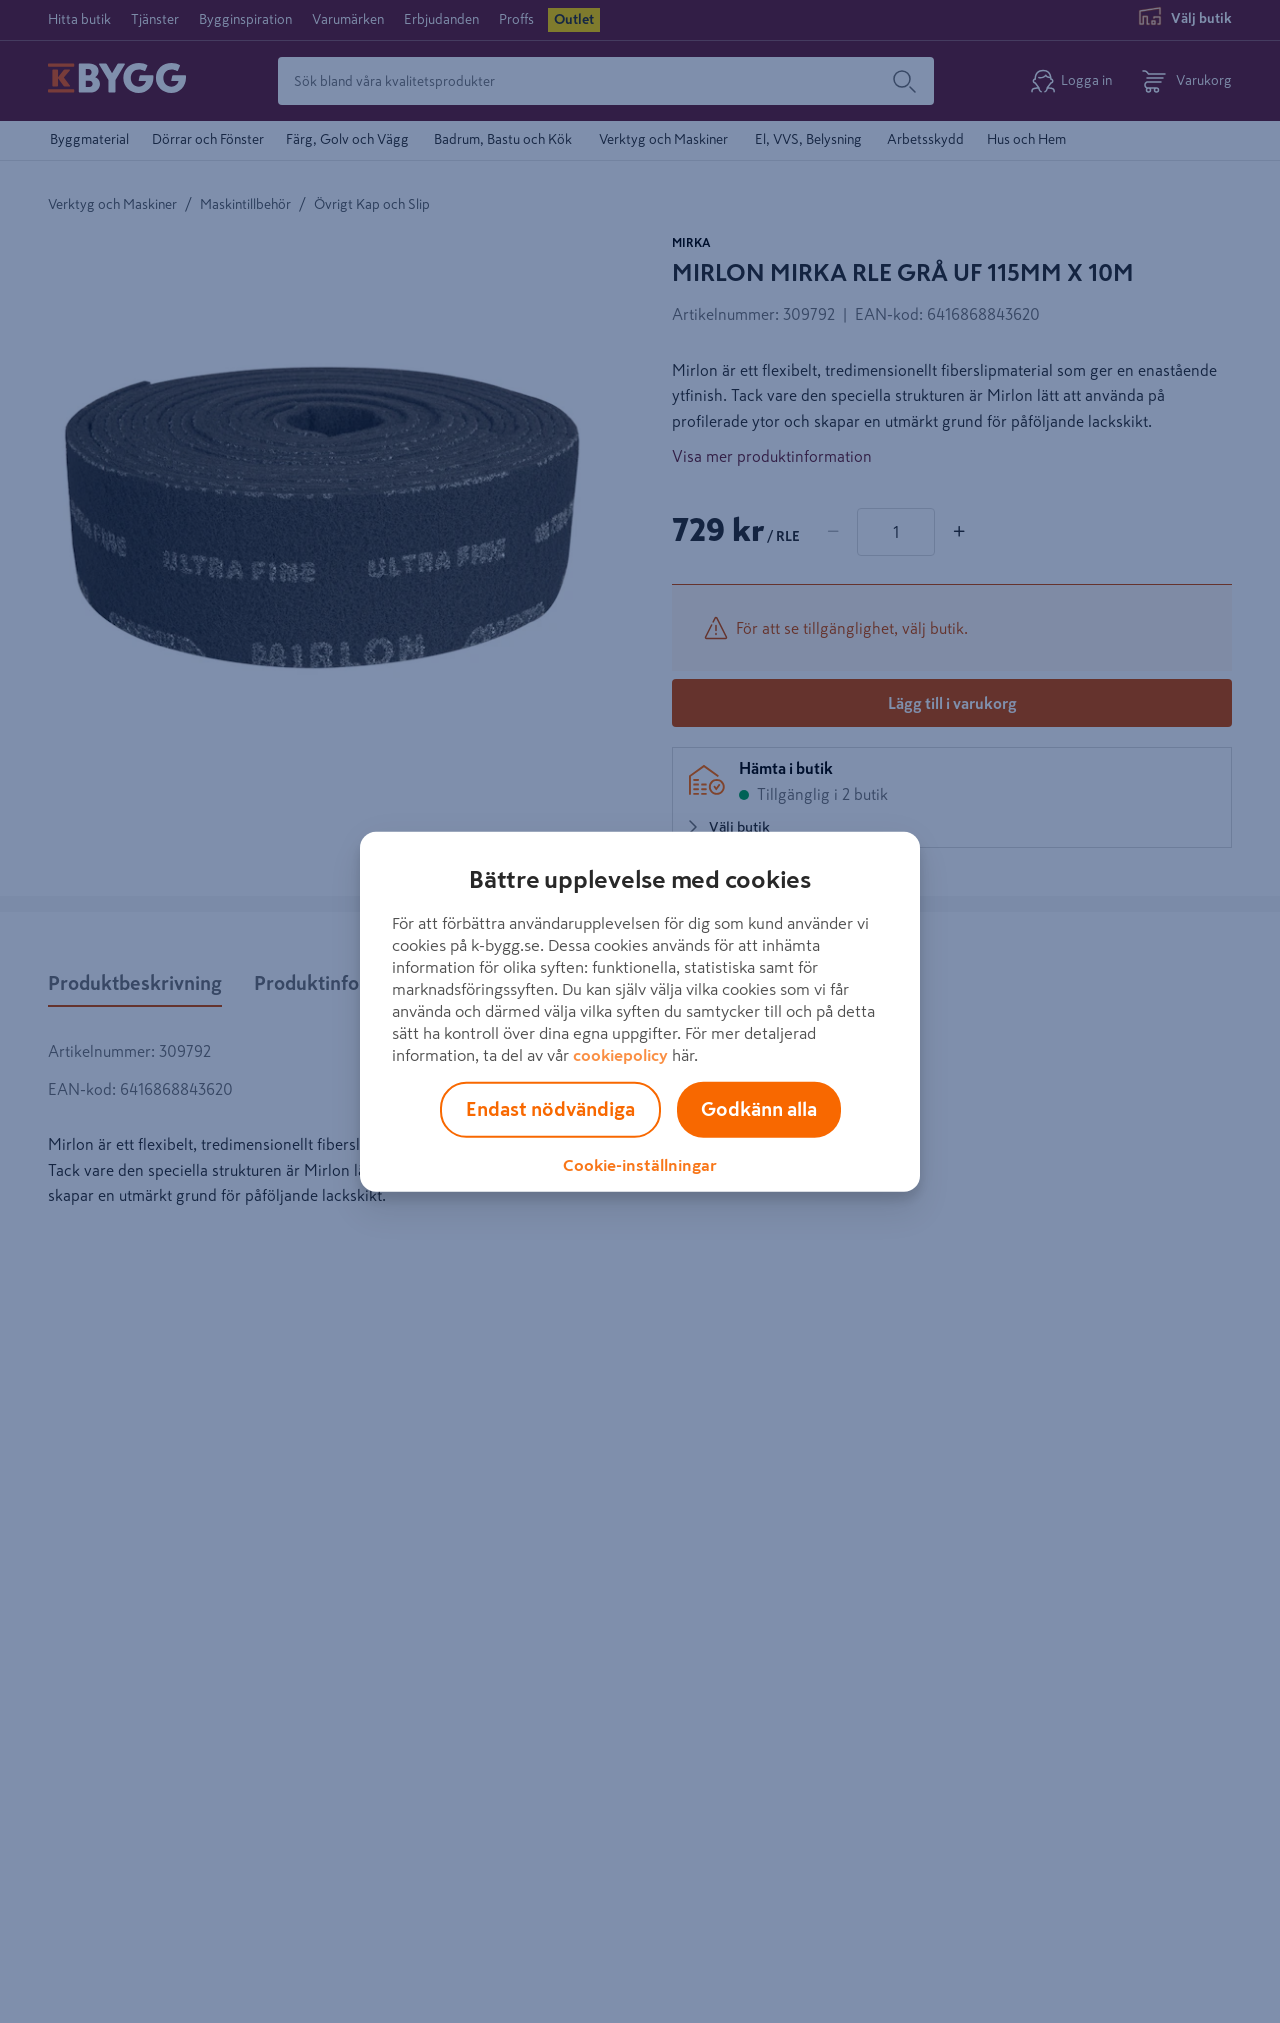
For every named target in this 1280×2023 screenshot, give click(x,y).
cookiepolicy (620, 1054)
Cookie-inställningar (640, 1164)
